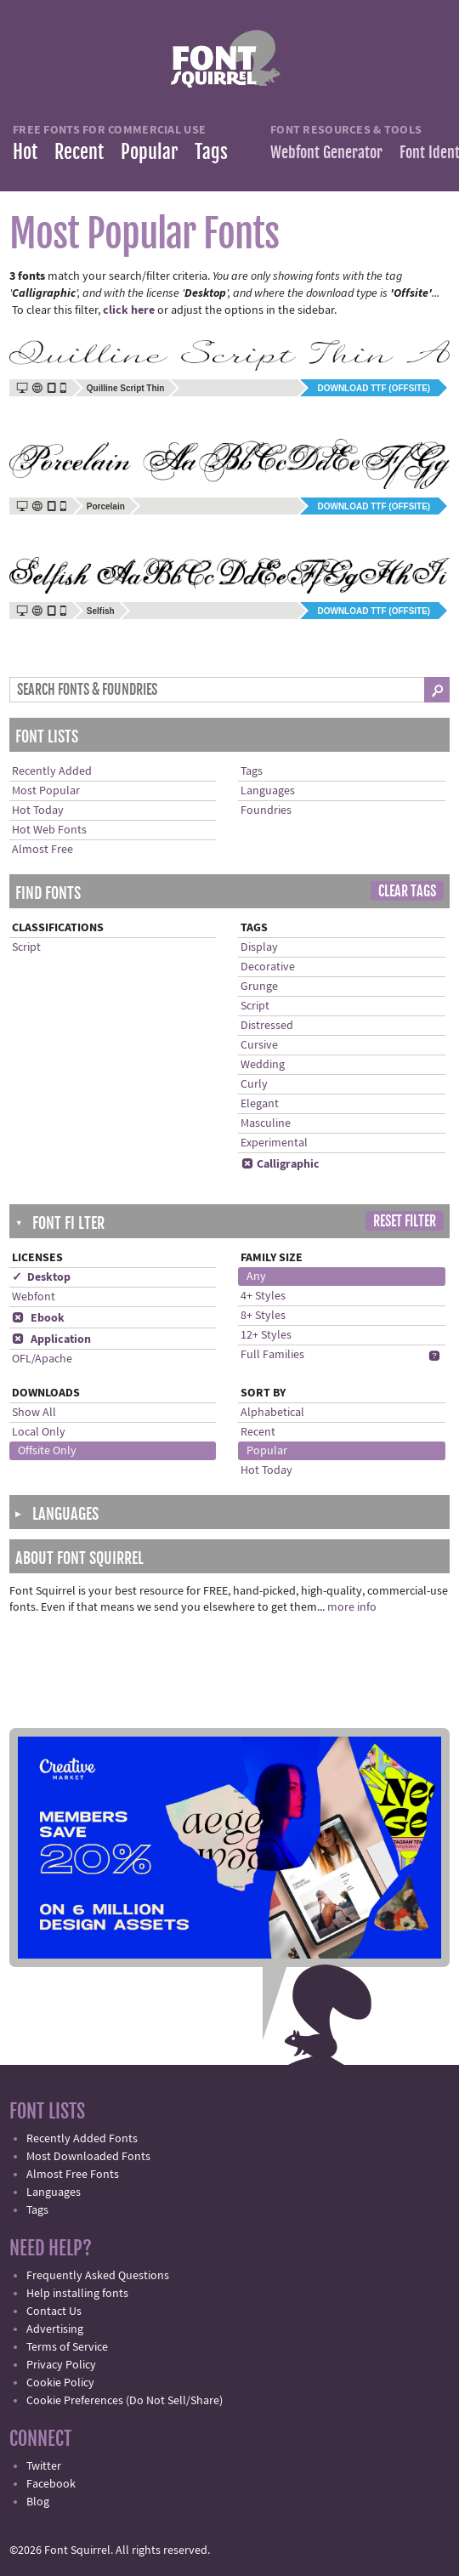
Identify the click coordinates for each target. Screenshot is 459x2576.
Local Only (38, 1432)
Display (259, 947)
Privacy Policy (61, 2365)
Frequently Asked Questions (97, 2275)
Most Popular (46, 791)
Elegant (260, 1104)
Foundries (266, 810)
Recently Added (52, 771)
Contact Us (54, 2311)
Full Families (272, 1354)
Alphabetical (272, 1412)
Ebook (38, 1318)
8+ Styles (263, 1315)
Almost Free (42, 849)
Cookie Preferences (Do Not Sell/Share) (124, 2400)
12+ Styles (266, 1335)
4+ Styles (263, 1296)
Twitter (43, 2466)
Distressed (267, 1025)
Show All (34, 1412)
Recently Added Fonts (82, 2139)
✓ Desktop (41, 1277)
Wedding (263, 1064)
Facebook (51, 2484)
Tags (211, 151)
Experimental (274, 1143)
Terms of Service (67, 2347)
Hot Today (38, 810)
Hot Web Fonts (49, 830)
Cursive (259, 1045)
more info (352, 1607)
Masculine (266, 1123)
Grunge (259, 986)
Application (51, 1339)
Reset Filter (404, 1221)
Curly (254, 1084)
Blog (37, 2502)
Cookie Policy (60, 2383)
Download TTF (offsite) (373, 388)
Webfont (33, 1297)
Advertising (54, 2329)
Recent (79, 151)
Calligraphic (280, 1164)
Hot (25, 151)
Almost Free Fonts (72, 2174)
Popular (149, 151)
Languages (268, 791)
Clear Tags (407, 891)
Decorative (268, 967)
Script (26, 947)
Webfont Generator (326, 152)
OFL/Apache (42, 1359)
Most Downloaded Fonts (88, 2156)
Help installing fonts (77, 2293)
